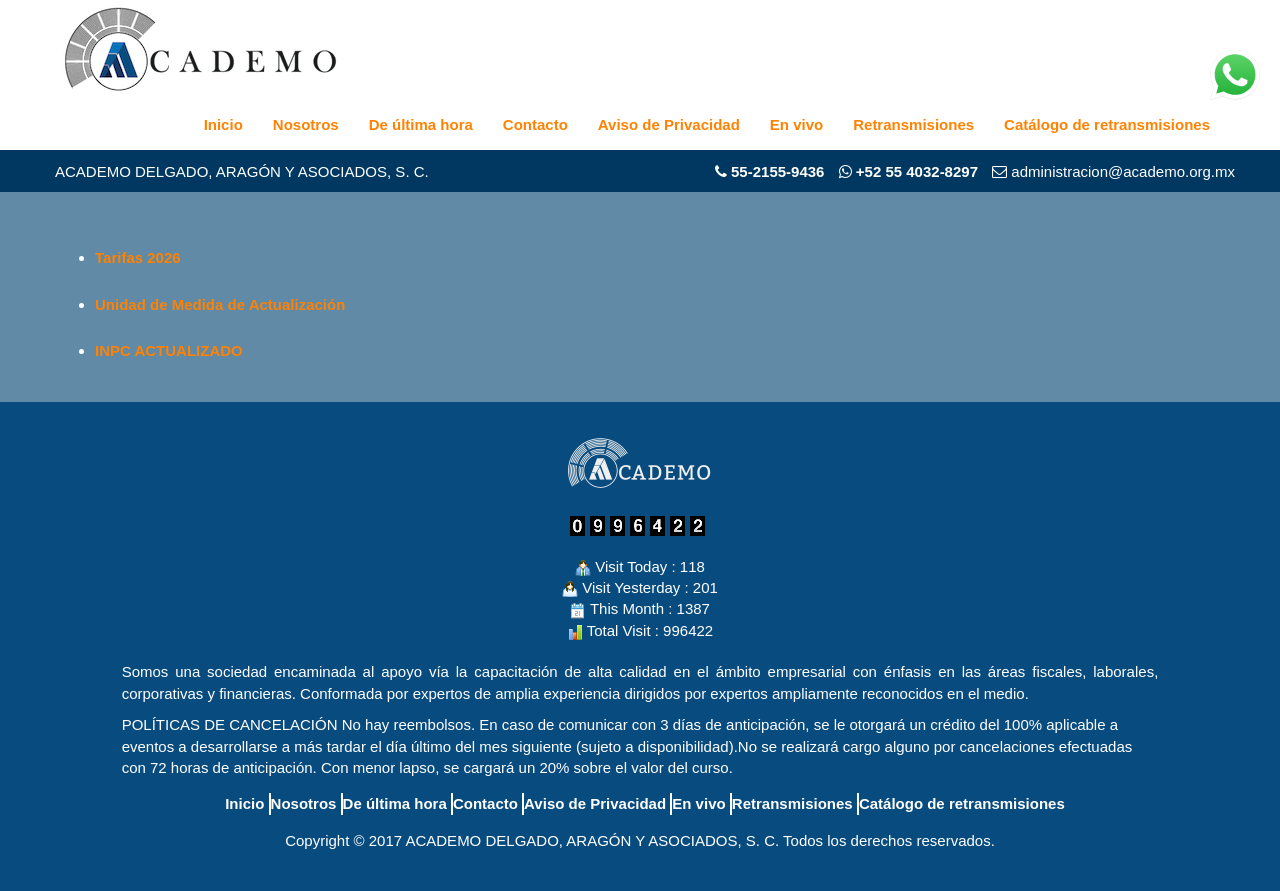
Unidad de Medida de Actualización (220, 304)
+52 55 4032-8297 (908, 171)
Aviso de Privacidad (669, 124)
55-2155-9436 (777, 171)
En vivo (796, 124)
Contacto (535, 124)
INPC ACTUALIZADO (169, 350)
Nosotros (306, 124)
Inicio (223, 124)
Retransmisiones (913, 124)
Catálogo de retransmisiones (1107, 124)
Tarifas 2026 (138, 257)
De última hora (421, 124)
